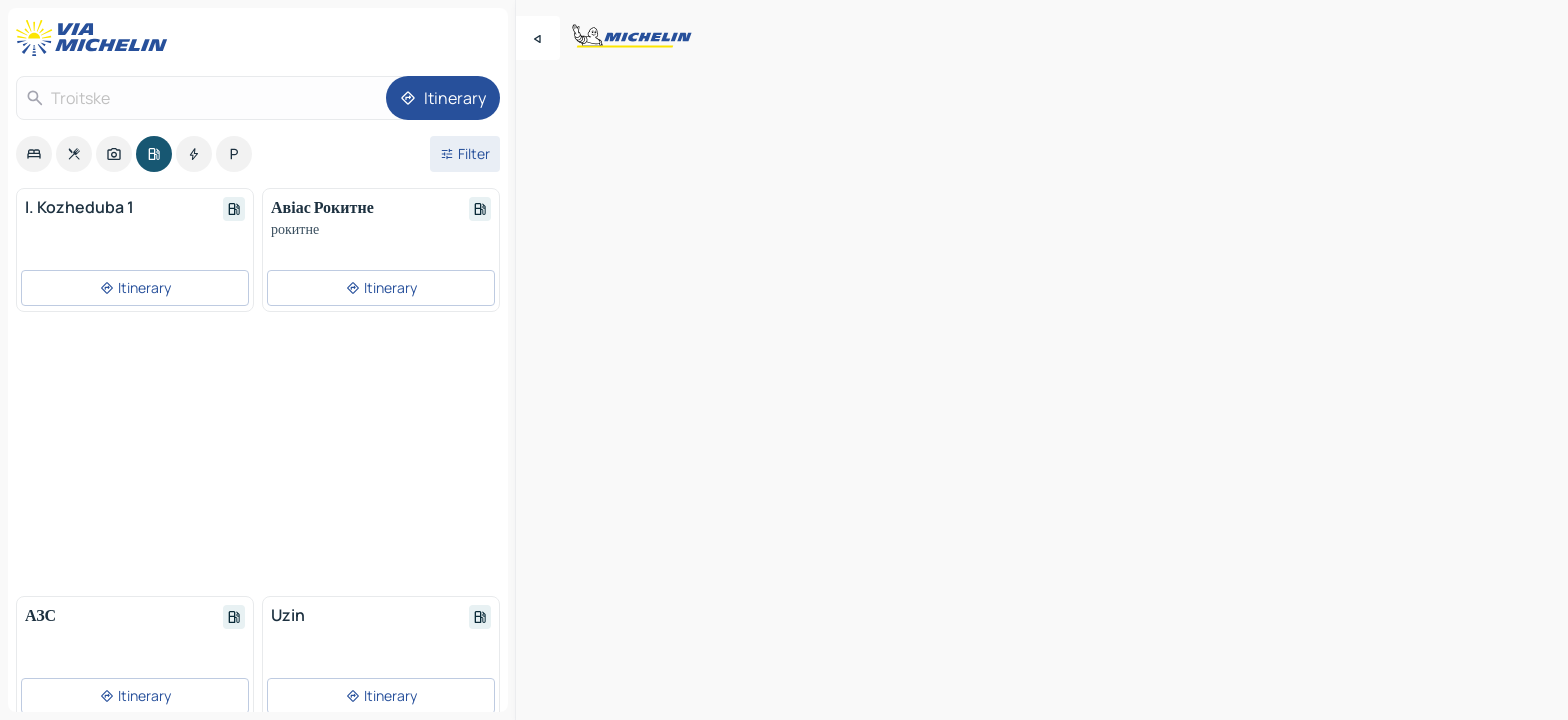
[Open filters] (465, 154)
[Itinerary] (443, 98)
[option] (34, 154)
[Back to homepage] (96, 38)
